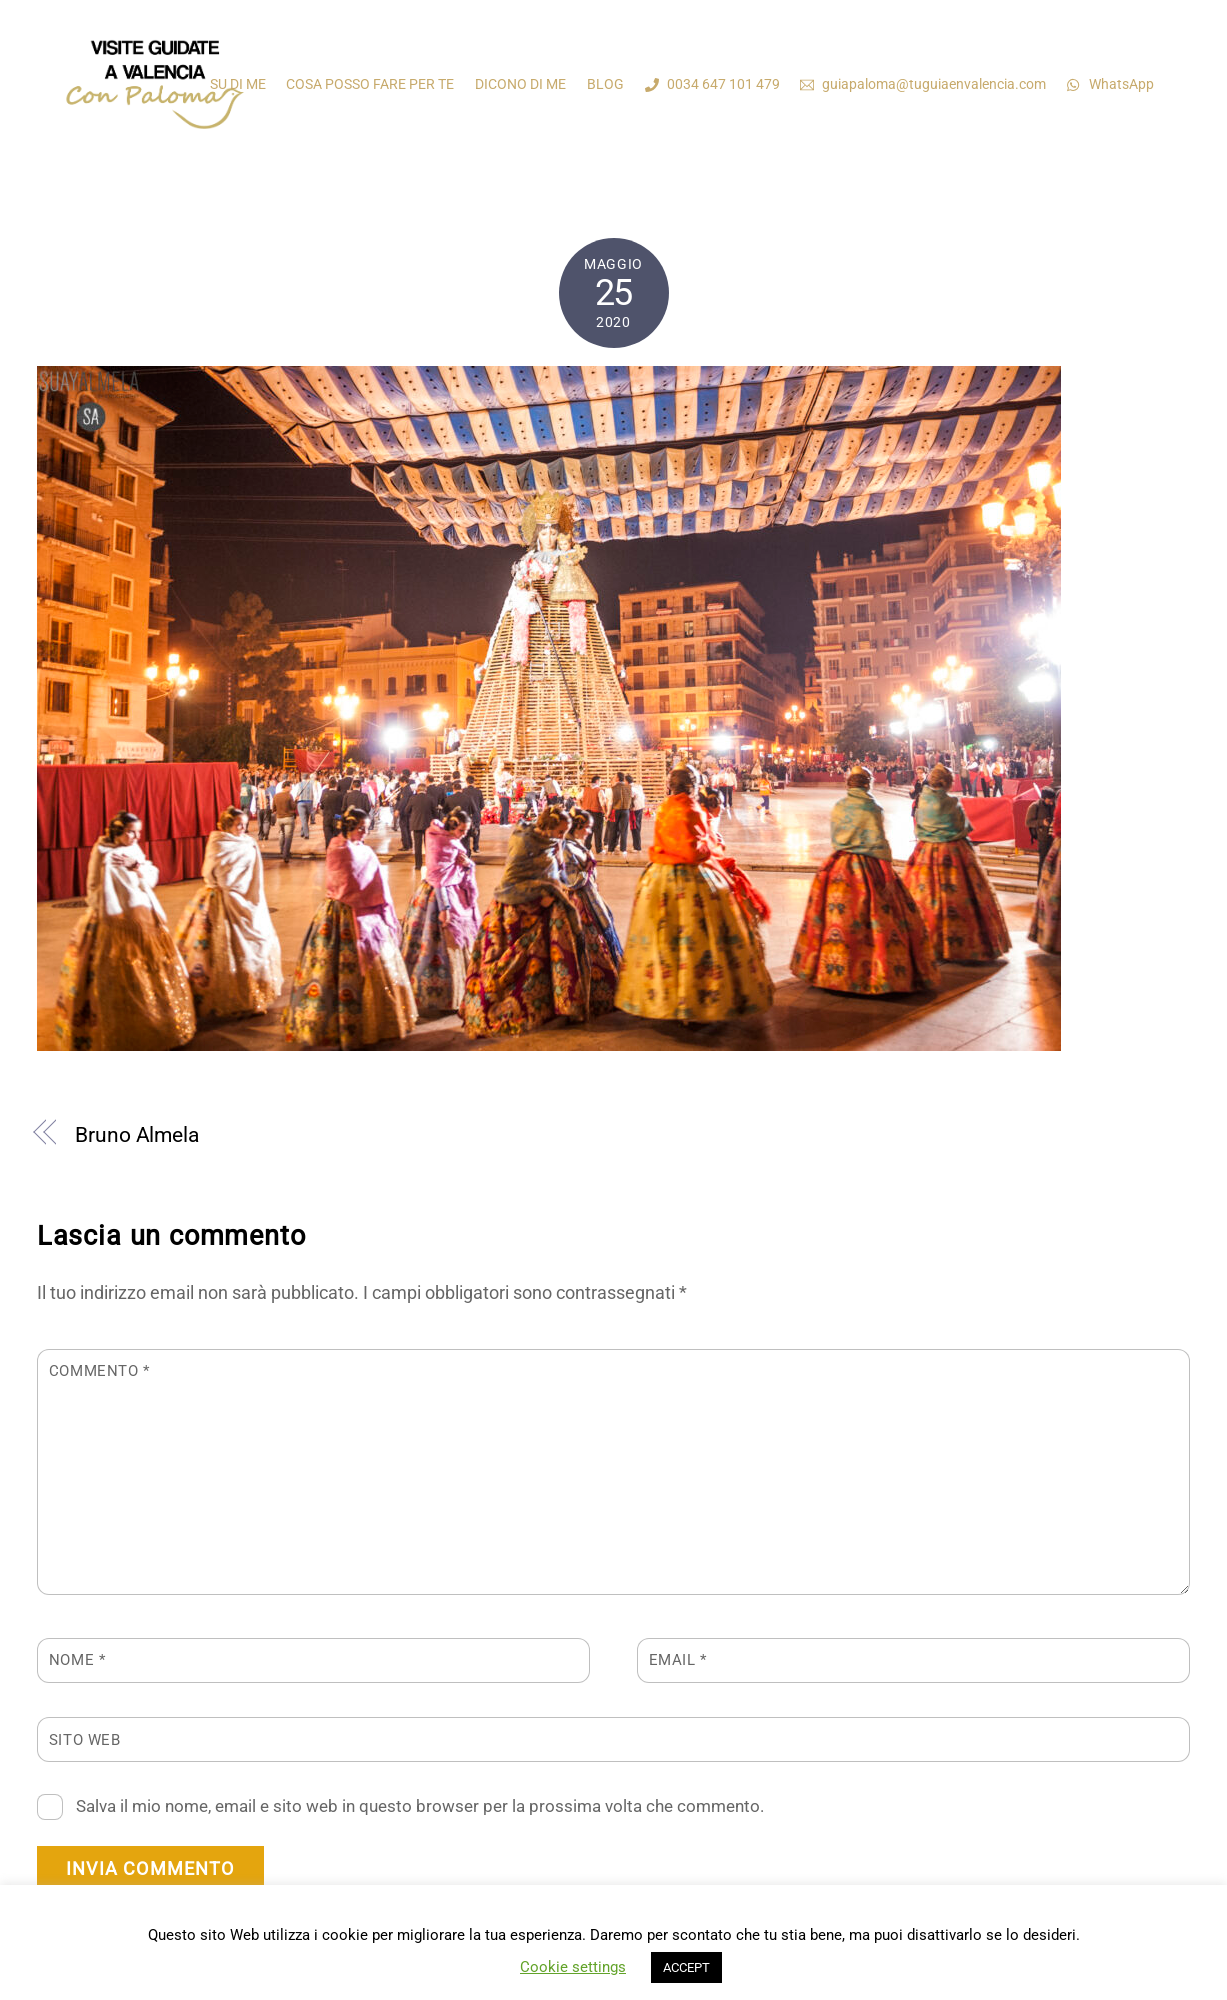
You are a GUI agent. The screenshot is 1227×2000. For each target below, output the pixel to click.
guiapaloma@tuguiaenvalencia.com (923, 84)
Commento (99, 1371)
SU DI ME (238, 84)
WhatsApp (1110, 84)
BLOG (605, 84)
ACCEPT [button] (686, 1967)
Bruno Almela (137, 1135)
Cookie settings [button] (573, 1967)
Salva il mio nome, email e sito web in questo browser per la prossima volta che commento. (420, 1806)
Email (678, 1660)
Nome (77, 1660)
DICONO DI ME (520, 84)
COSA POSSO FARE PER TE (370, 84)
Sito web (85, 1740)
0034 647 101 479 (712, 84)
